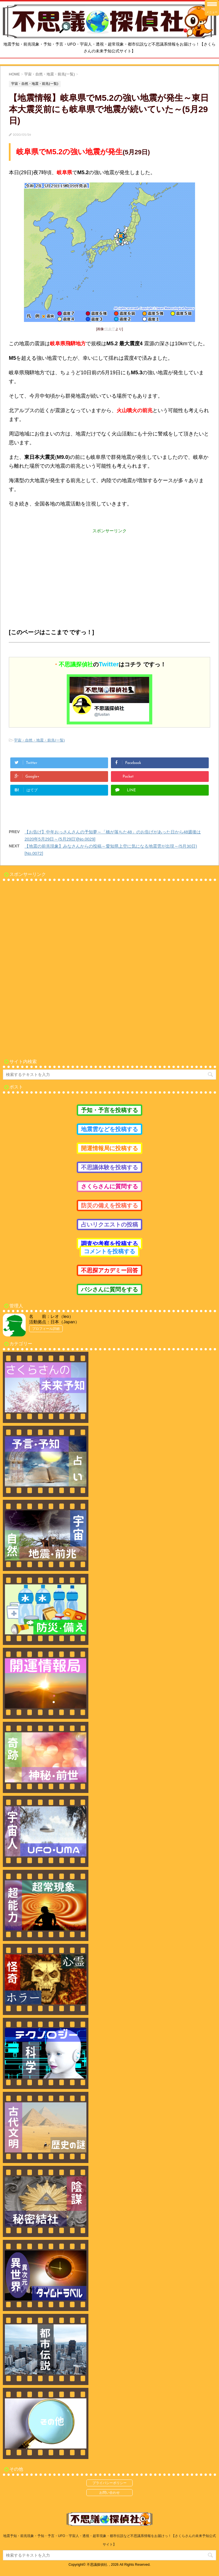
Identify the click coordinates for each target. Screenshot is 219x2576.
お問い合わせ (109, 2493)
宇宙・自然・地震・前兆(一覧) (39, 740)
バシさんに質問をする (109, 1289)
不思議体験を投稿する (109, 1167)
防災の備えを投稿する (109, 1205)
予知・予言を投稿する (109, 1110)
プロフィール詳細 (46, 1329)
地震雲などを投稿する (109, 1129)
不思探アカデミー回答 (109, 1270)
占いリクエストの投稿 (109, 1224)
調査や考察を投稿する (109, 1243)
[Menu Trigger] (212, 8)
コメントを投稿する (109, 1251)
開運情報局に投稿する (109, 1148)
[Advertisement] (109, 574)
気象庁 (110, 329)
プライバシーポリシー (109, 2483)
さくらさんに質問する (109, 1186)
